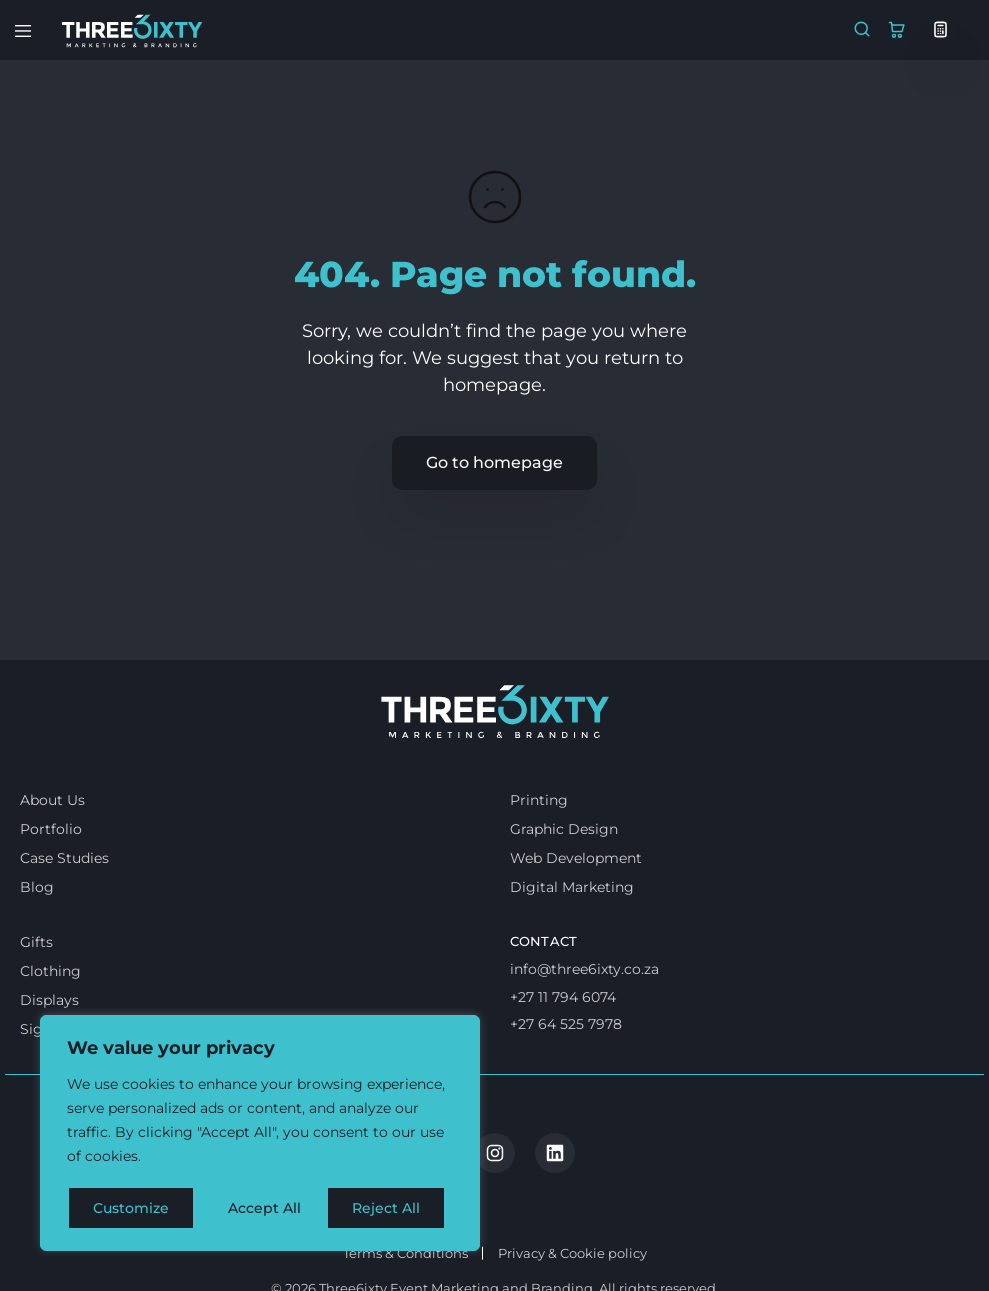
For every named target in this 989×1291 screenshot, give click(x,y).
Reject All (262, 1208)
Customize (131, 1208)
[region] (260, 1134)
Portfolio (51, 883)
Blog (37, 941)
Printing (539, 854)
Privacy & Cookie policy (572, 1224)
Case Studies (64, 912)
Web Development (576, 912)
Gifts (36, 996)
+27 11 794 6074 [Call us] (563, 1050)
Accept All (391, 1208)
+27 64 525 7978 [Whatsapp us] (566, 1078)
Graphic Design (564, 883)
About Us (52, 854)
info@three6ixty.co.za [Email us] (584, 1023)
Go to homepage (494, 462)
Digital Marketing (572, 941)
